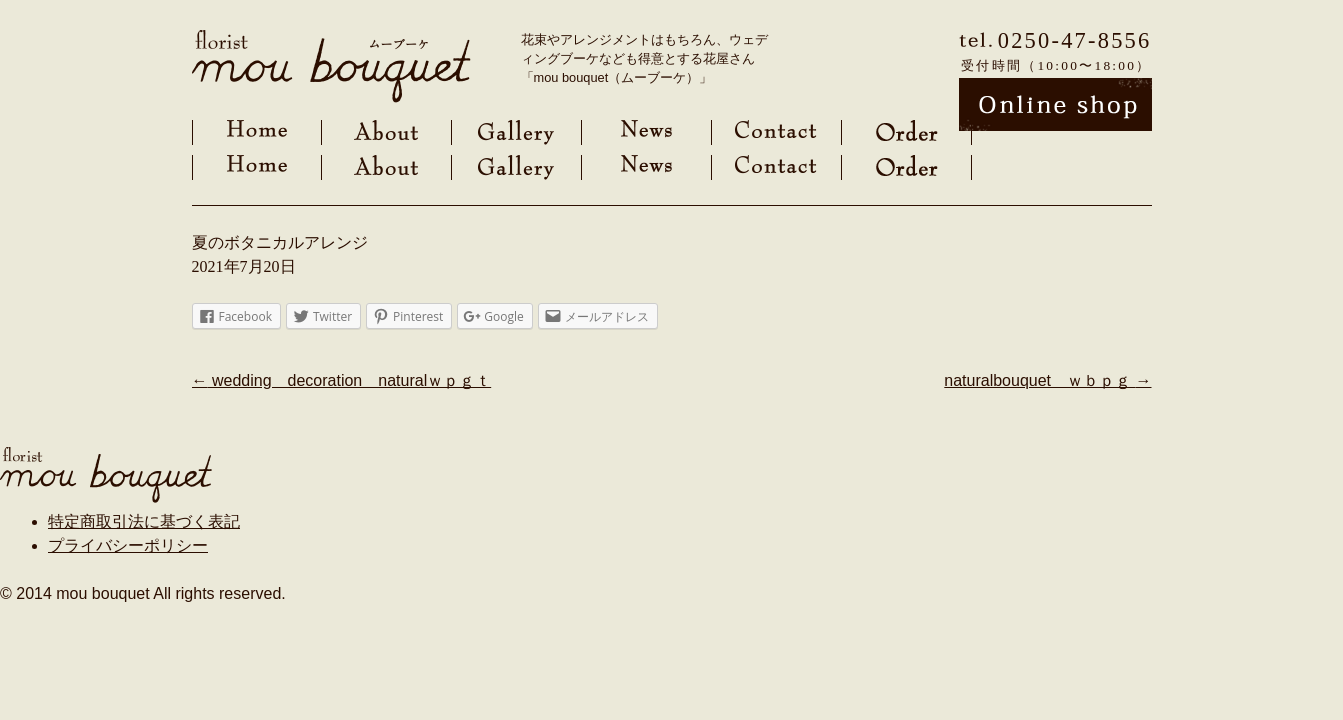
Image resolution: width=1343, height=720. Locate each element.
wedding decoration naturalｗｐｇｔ (342, 380)
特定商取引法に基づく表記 (144, 521)
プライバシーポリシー (128, 545)
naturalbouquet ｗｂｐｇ (1047, 380)
